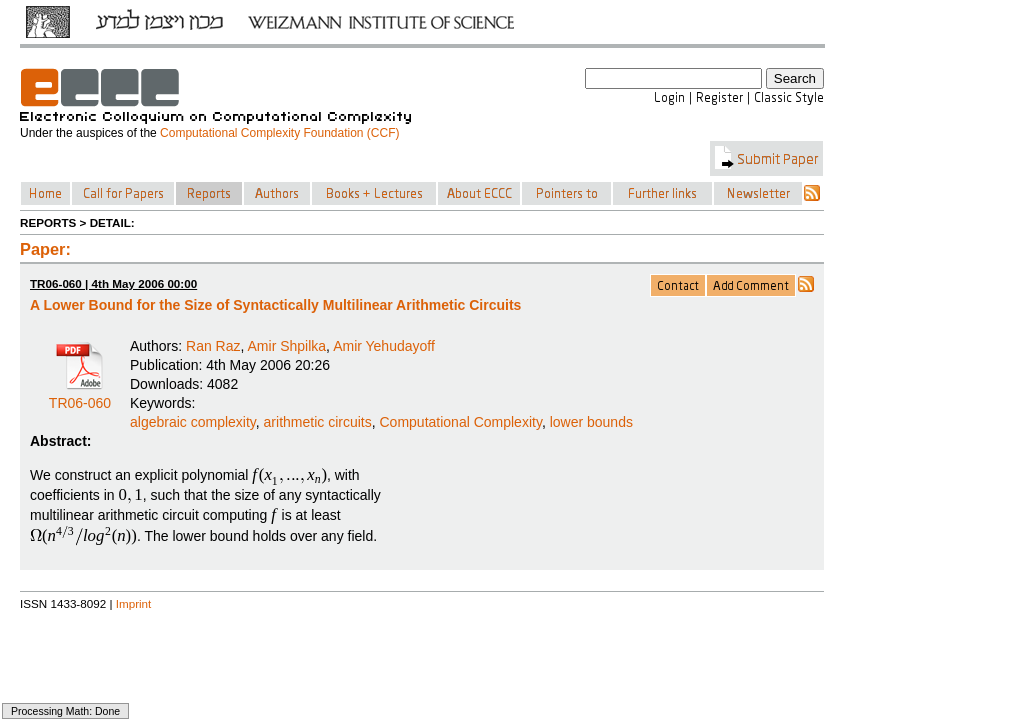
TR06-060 (80, 396)
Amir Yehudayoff (384, 346)
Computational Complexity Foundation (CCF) (279, 133)
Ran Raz (213, 346)
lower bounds (591, 422)
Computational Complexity (461, 422)
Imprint (134, 603)
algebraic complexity (193, 422)
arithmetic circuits (318, 422)
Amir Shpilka (287, 346)
